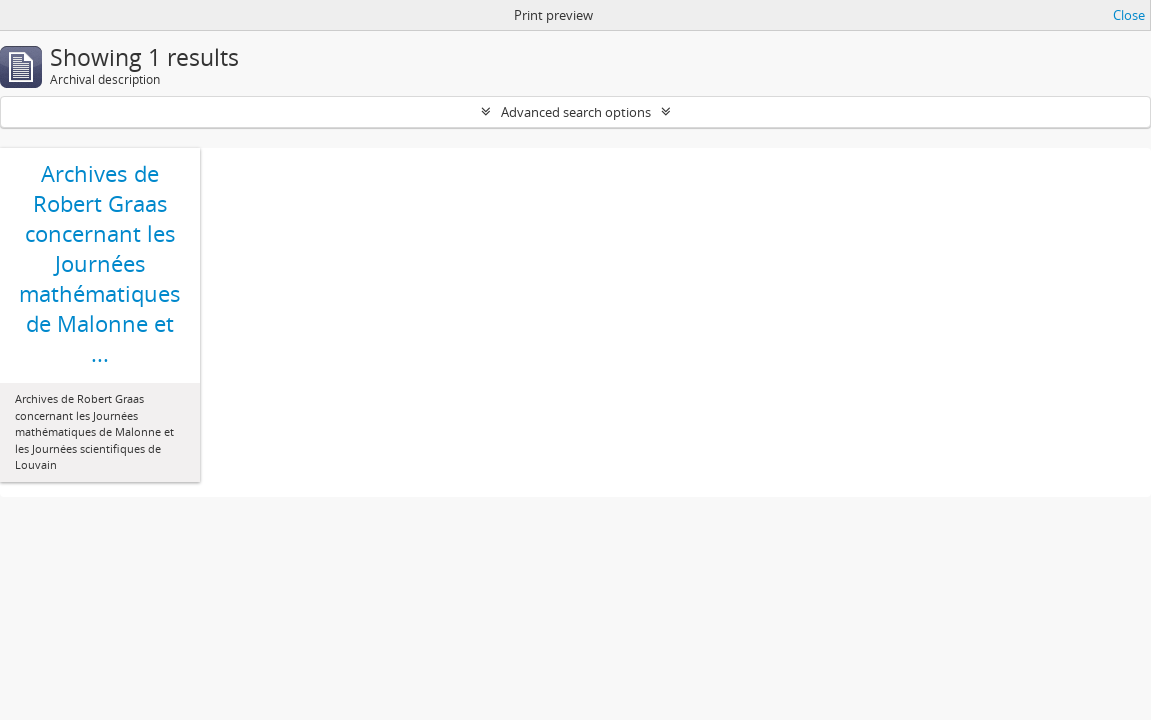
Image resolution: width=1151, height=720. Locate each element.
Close (1129, 15)
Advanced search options (576, 112)
